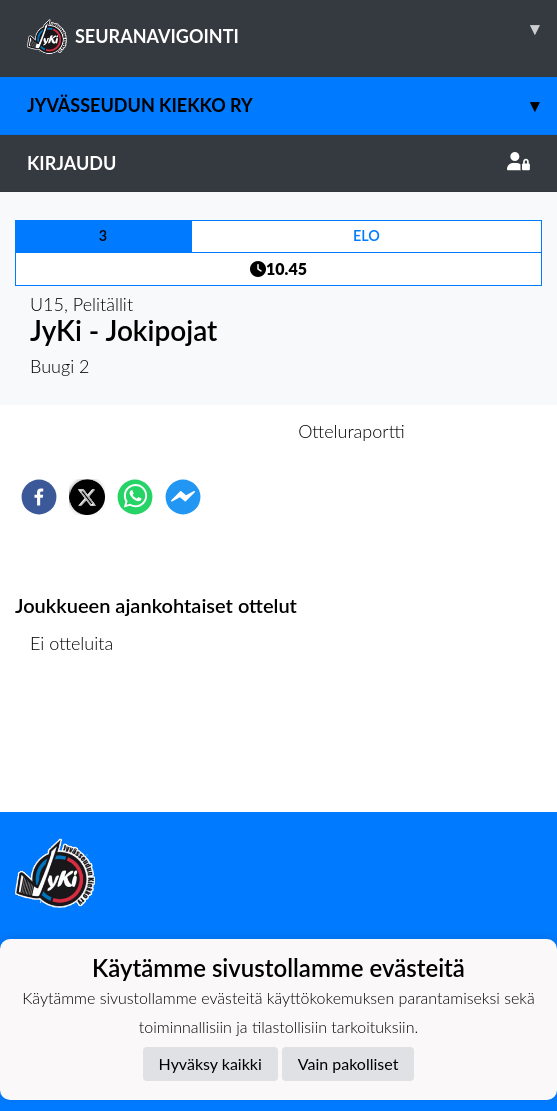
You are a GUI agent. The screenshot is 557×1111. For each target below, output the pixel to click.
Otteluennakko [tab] (209, 431)
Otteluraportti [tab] (351, 431)
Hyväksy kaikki (210, 1063)
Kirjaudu (278, 163)
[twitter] (87, 497)
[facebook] (39, 497)
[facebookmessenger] (183, 497)
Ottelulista (79, 744)
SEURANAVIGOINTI (292, 29)
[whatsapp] (135, 497)
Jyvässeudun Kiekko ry (292, 105)
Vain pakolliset (348, 1063)
